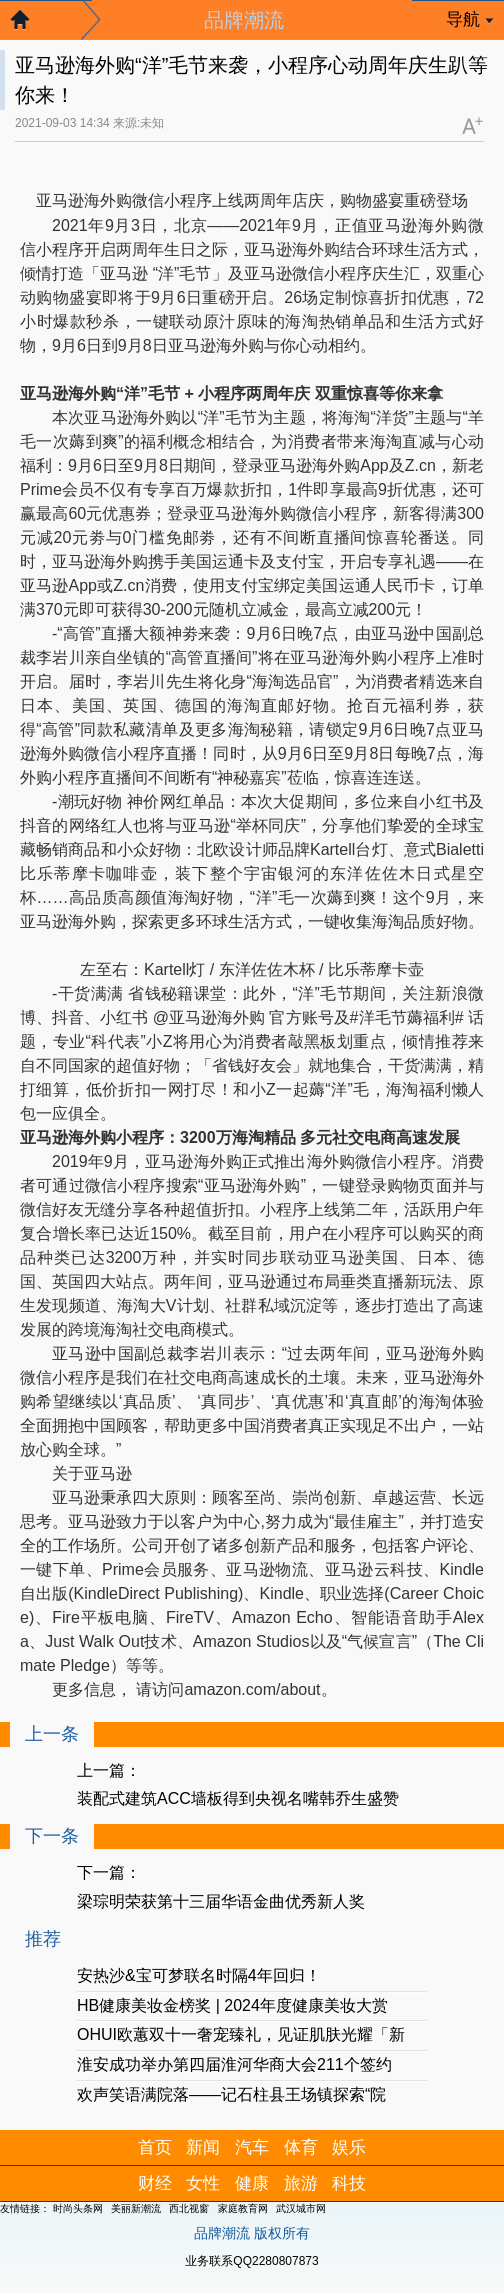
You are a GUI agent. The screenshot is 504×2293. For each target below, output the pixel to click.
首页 (155, 2147)
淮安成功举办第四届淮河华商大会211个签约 (234, 2064)
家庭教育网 (243, 2208)
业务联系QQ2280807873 (251, 2261)
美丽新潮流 (136, 2208)
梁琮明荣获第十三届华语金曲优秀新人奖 (221, 1901)
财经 (155, 2183)
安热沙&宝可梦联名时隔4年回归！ (199, 1975)
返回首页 (30, 25)
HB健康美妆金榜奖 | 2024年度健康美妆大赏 (232, 2005)
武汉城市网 (301, 2208)
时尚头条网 (78, 2208)
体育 (301, 2147)
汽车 (252, 2147)
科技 (349, 2183)
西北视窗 (189, 2208)
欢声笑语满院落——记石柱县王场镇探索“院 (231, 2094)
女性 (203, 2183)
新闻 (203, 2147)
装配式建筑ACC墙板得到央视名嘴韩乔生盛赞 (238, 1798)
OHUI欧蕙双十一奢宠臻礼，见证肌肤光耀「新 (241, 2034)
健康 (252, 2183)
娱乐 (349, 2147)
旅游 (301, 2183)
